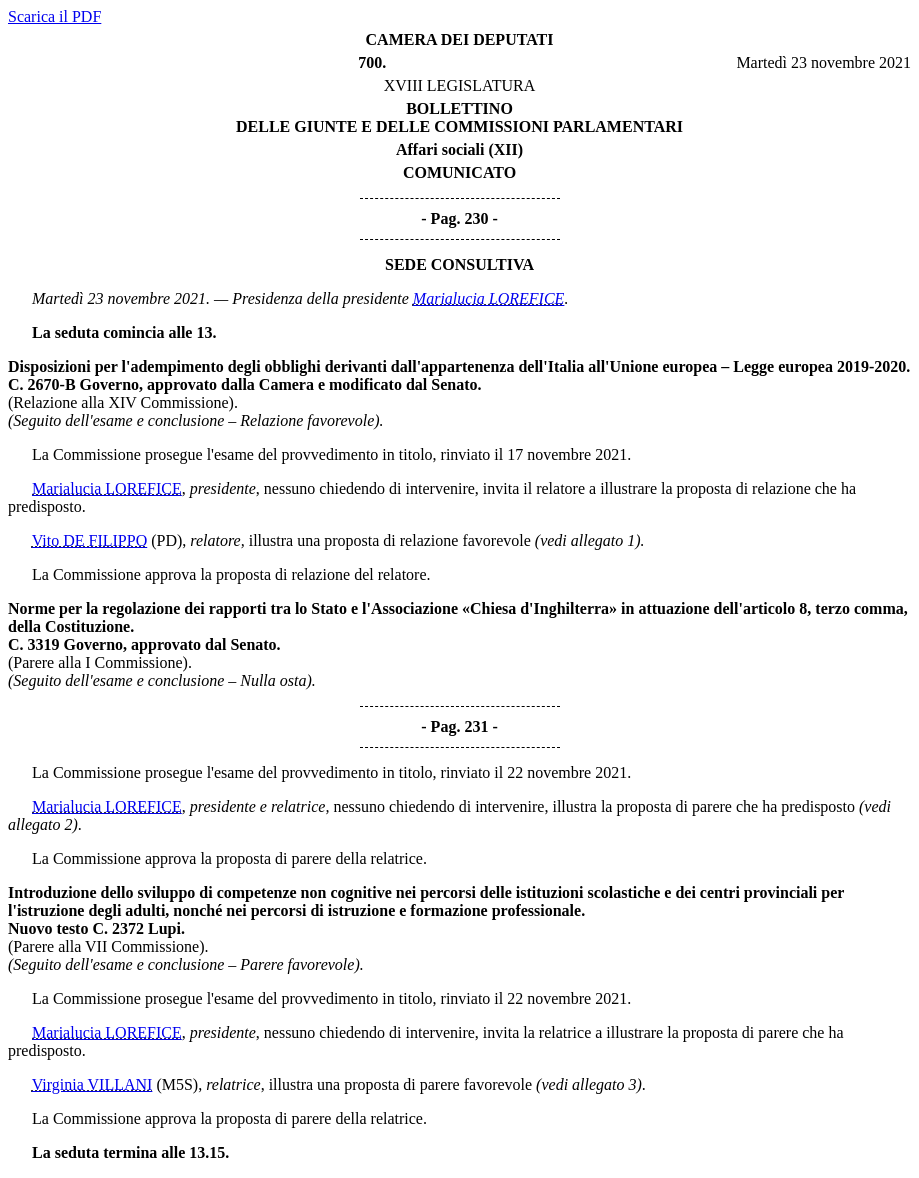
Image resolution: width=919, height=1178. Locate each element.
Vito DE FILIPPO (90, 540)
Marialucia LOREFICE (489, 298)
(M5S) (177, 1084)
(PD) (166, 540)
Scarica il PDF (54, 16)
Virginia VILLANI (92, 1084)
